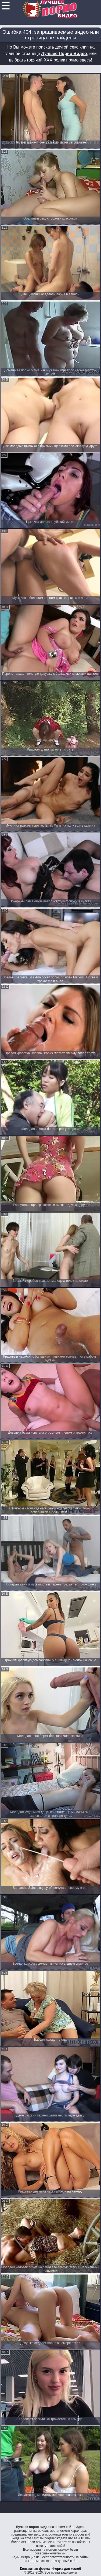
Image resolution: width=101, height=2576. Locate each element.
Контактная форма (35, 2569)
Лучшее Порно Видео (64, 53)
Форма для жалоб (66, 2569)
